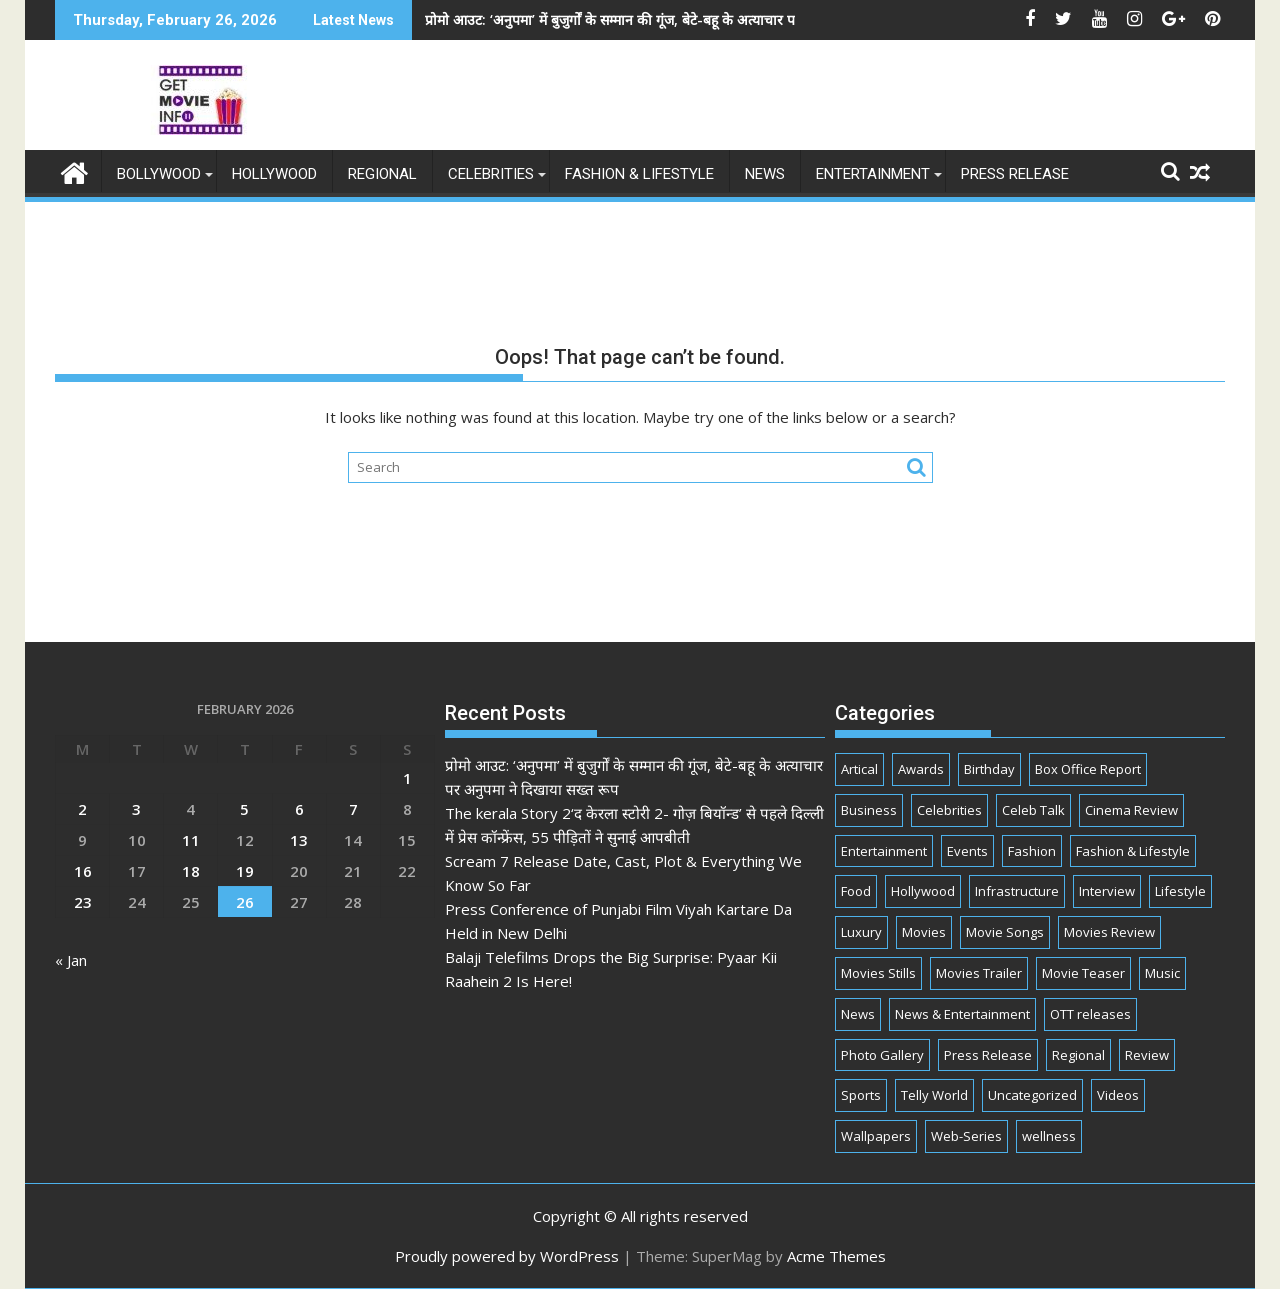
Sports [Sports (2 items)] (861, 1095)
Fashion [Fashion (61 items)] (1032, 851)
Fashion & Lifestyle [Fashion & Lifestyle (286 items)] (1133, 851)
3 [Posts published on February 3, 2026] (136, 809)
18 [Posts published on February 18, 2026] (191, 871)
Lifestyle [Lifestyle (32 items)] (1180, 891)
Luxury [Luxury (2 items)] (861, 932)
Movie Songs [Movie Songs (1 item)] (1005, 932)
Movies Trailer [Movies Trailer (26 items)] (979, 973)
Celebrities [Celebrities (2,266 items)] (949, 810)
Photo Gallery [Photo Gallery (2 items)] (882, 1055)
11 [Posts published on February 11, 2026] (191, 840)
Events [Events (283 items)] (967, 851)
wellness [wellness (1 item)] (1049, 1136)
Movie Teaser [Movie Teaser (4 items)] (1083, 973)
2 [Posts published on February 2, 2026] (82, 809)
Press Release (1015, 174)
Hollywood (274, 174)
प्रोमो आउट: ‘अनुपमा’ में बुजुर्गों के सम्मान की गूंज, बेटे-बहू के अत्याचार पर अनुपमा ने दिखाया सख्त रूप (560, 19)
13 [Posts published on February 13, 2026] (299, 840)
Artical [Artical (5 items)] (859, 769)
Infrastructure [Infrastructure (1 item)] (1017, 891)
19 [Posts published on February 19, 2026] (245, 871)
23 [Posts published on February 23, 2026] (83, 902)
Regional (382, 174)
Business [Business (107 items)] (869, 810)
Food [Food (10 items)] (856, 891)
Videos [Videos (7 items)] (1118, 1095)
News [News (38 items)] (858, 1014)
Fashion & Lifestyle (639, 174)
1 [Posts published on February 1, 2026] (407, 778)
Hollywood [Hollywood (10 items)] (923, 891)
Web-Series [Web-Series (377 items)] (966, 1136)
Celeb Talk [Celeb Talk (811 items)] (1033, 810)
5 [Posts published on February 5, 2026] (244, 809)
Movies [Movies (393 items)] (924, 932)
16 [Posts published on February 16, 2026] (83, 871)
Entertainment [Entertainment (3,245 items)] (884, 851)
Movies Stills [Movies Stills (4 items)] (878, 973)
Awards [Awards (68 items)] (921, 769)
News (765, 174)
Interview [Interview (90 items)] (1107, 891)
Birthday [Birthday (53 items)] (989, 769)
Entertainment (873, 174)
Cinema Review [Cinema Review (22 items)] (1131, 810)
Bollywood (159, 174)
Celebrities (491, 174)
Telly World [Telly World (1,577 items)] (934, 1095)
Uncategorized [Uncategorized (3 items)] (1032, 1095)
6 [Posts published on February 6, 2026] (299, 809)
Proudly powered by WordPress (507, 1256)
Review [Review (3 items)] (1147, 1055)
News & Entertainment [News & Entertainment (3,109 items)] (962, 1014)
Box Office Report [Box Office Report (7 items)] (1088, 769)
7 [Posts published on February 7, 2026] (353, 809)
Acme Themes (836, 1256)
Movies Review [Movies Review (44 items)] (1109, 932)
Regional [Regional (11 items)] (1078, 1055)
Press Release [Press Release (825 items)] (988, 1055)
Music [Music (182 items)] (1162, 973)
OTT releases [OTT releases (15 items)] (1090, 1014)
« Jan (71, 960)
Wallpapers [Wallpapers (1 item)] (876, 1136)
